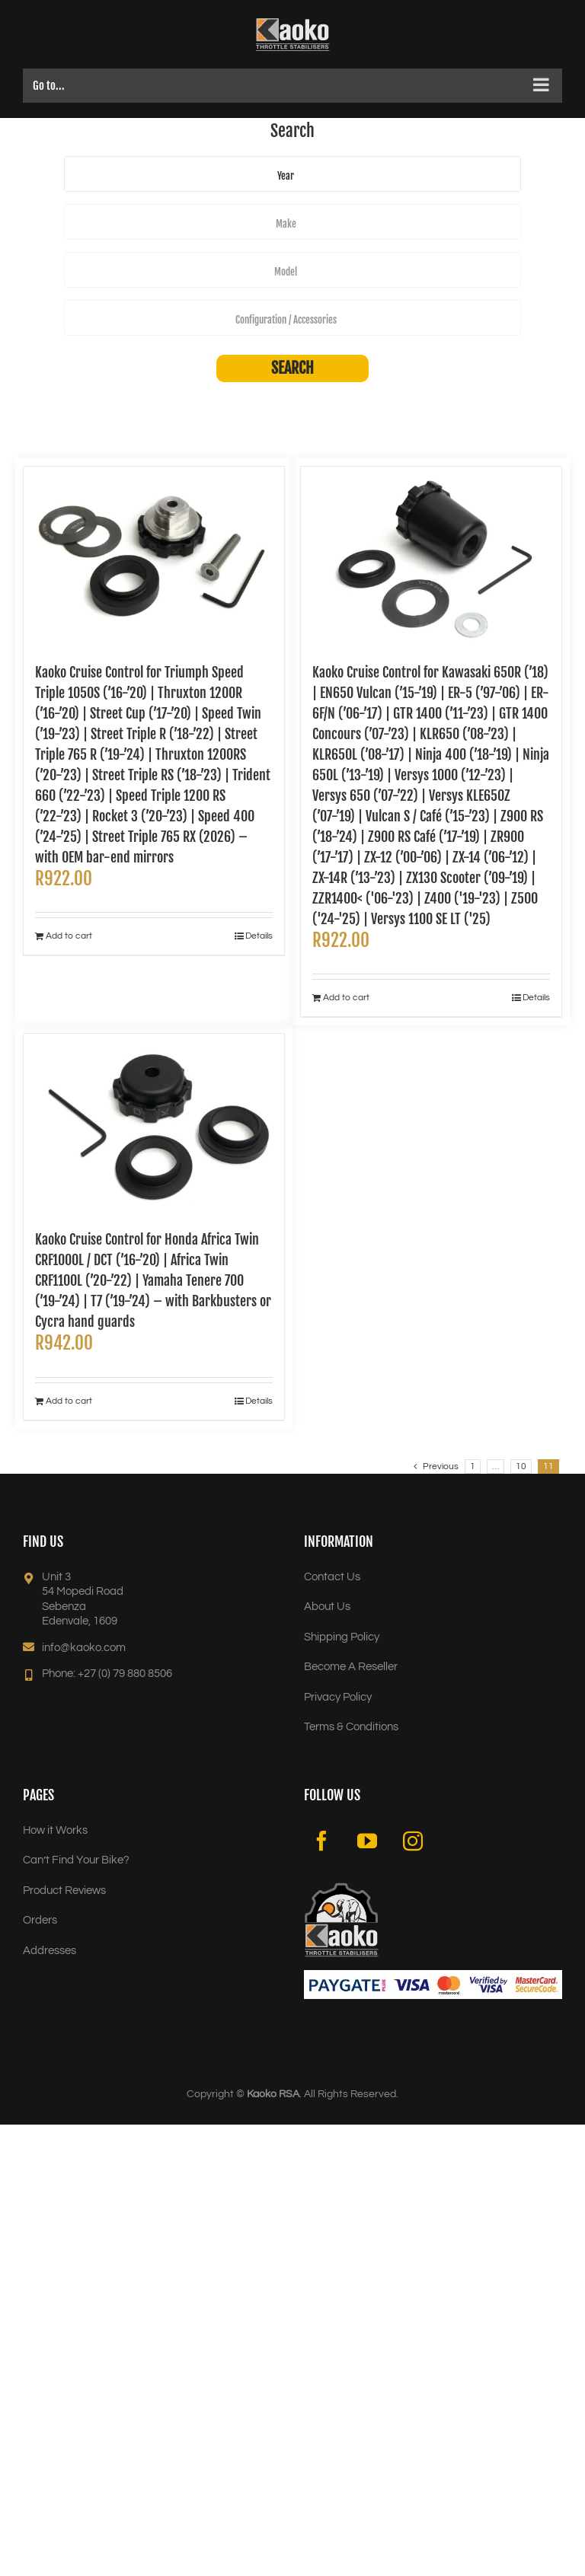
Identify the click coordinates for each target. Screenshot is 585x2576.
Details (259, 936)
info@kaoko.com (84, 1647)
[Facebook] (321, 1840)
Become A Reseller (351, 1666)
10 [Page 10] (521, 1466)
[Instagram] (412, 1840)
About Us (327, 1606)
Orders (40, 1920)
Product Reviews (64, 1890)
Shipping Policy (341, 1637)
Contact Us (332, 1577)
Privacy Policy (338, 1697)
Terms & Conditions (351, 1727)
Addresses (49, 1950)
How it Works (55, 1830)
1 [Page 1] (472, 1466)
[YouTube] (367, 1840)
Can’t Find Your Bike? (76, 1860)
